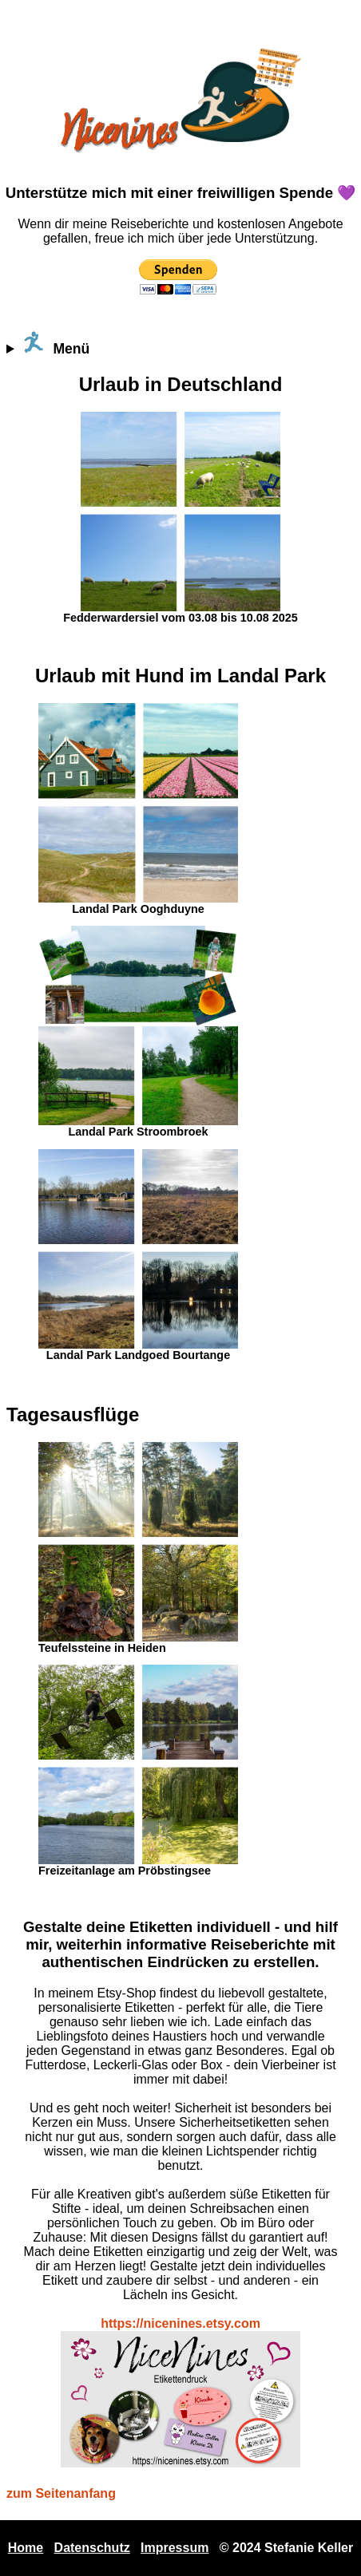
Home (25, 2547)
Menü (56, 343)
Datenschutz (92, 2547)
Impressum (174, 2547)
